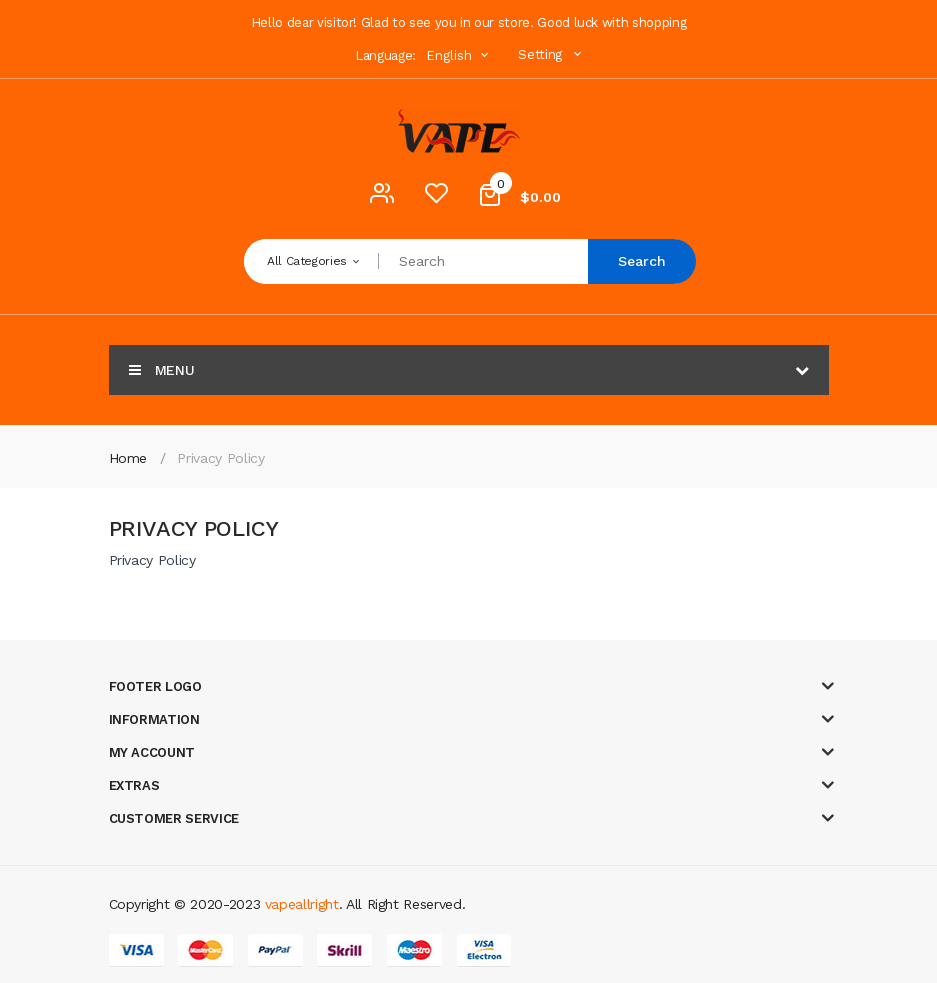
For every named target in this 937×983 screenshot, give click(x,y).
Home (128, 458)
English (460, 55)
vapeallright (302, 904)
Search (642, 261)
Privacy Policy (220, 458)
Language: (385, 55)
